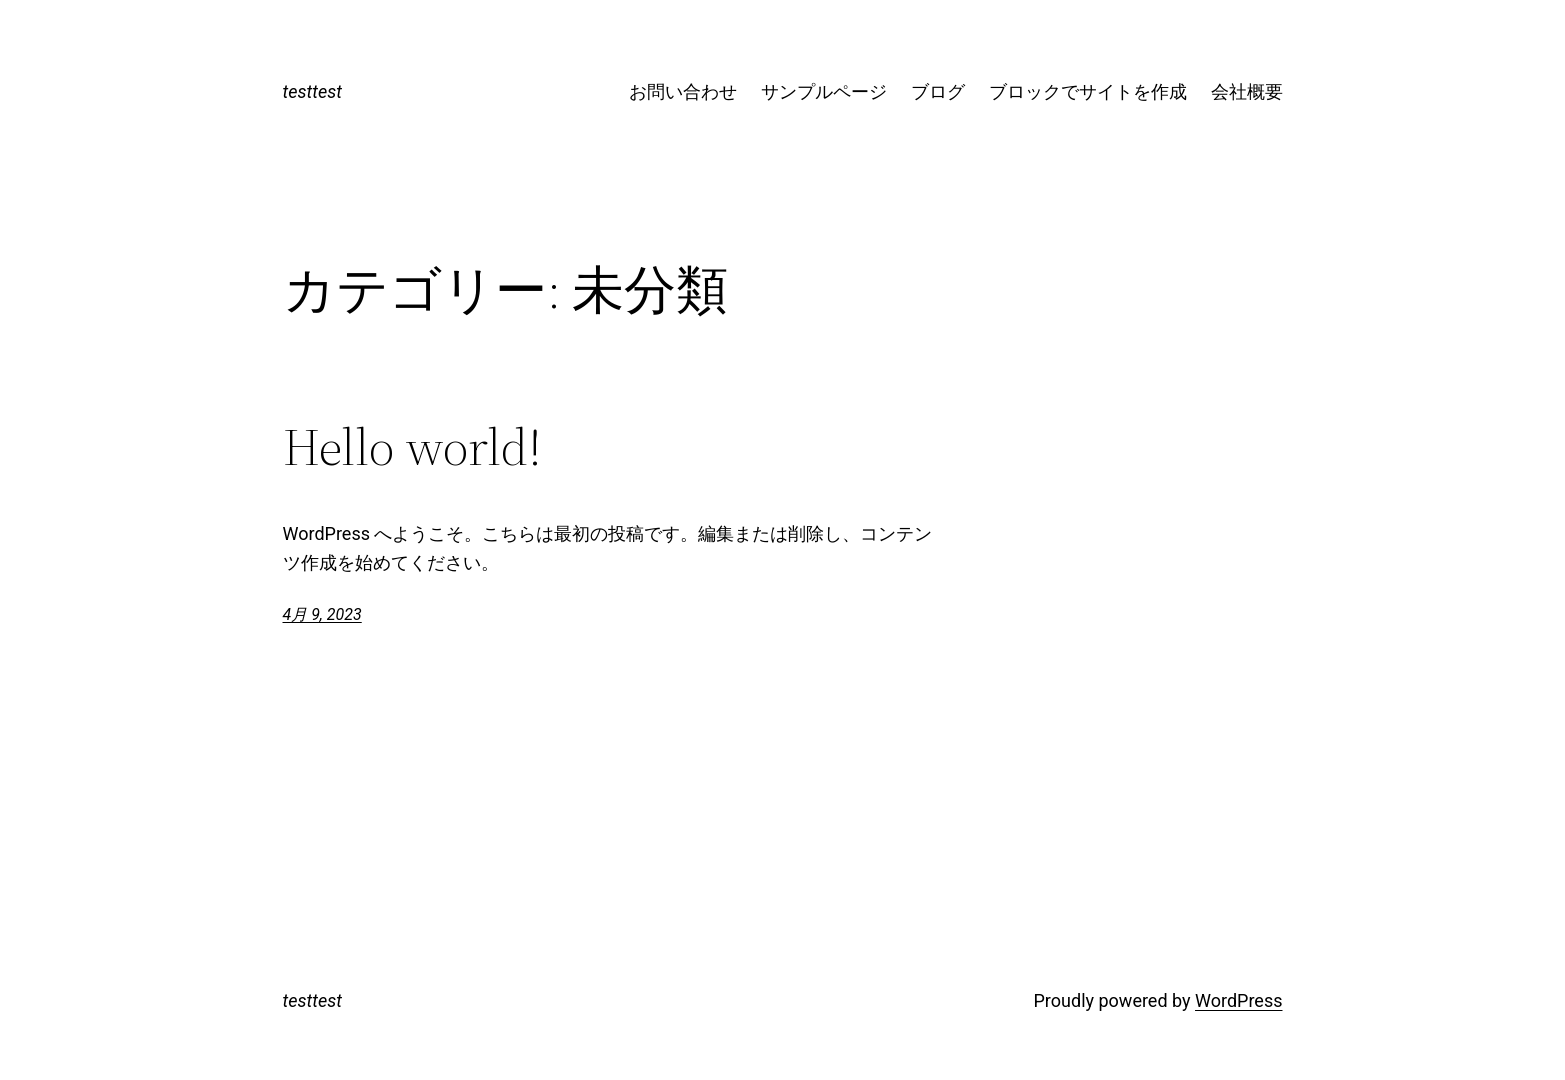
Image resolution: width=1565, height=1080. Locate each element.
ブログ (938, 91)
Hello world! (412, 447)
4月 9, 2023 (322, 614)
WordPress (1238, 1000)
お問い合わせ (683, 91)
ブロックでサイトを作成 (1088, 91)
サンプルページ (824, 91)
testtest (312, 91)
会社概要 (1247, 91)
